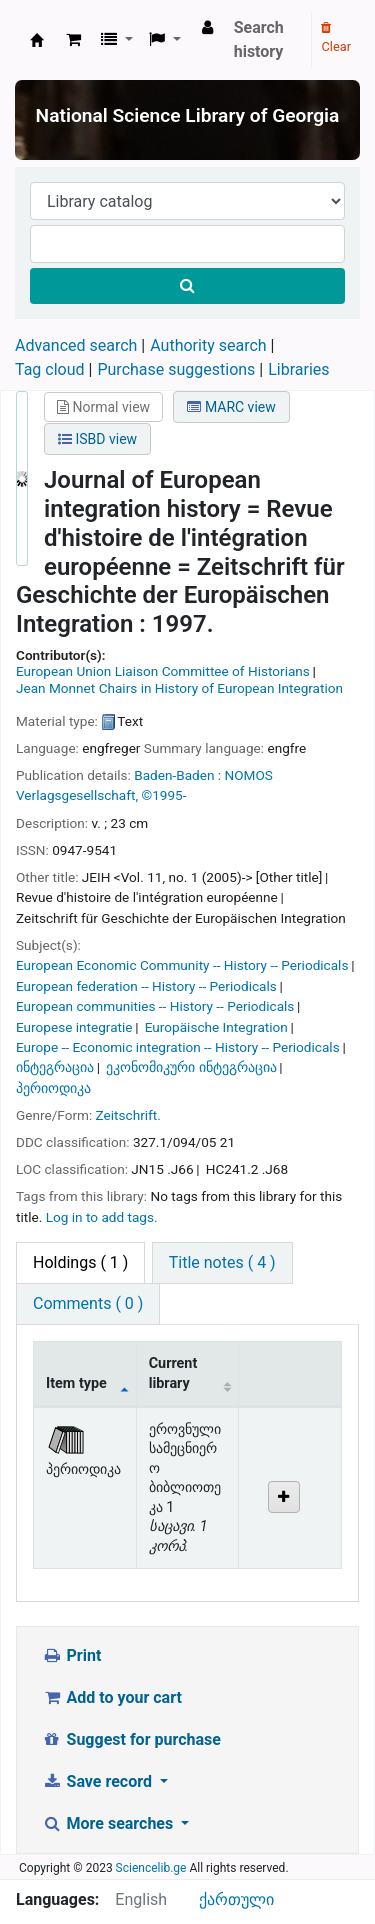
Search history (259, 39)
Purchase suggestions (176, 369)
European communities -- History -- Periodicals (155, 1006)
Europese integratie (74, 1027)
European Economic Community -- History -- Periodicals (182, 965)
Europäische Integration (216, 1027)
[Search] (187, 286)
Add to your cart (112, 1697)
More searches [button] (109, 1823)
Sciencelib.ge (151, 1868)
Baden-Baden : (177, 775)
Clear (336, 38)
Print (71, 1655)
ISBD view (97, 439)
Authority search (208, 345)
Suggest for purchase (131, 1739)
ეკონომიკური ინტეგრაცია (191, 1067)
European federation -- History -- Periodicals (146, 986)
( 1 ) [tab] (80, 1262)
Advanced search (76, 345)
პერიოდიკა (53, 1088)
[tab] (222, 1263)
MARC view (231, 407)
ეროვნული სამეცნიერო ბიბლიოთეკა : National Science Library (37, 40)
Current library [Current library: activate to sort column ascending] (173, 1373)
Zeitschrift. (128, 1115)
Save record (99, 1781)
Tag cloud (50, 369)
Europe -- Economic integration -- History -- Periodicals (178, 1047)
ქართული (236, 1899)
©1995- (163, 795)
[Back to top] (314, 1863)
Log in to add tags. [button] (102, 1217)
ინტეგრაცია (55, 1067)
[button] (73, 40)
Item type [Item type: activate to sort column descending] (76, 1383)
